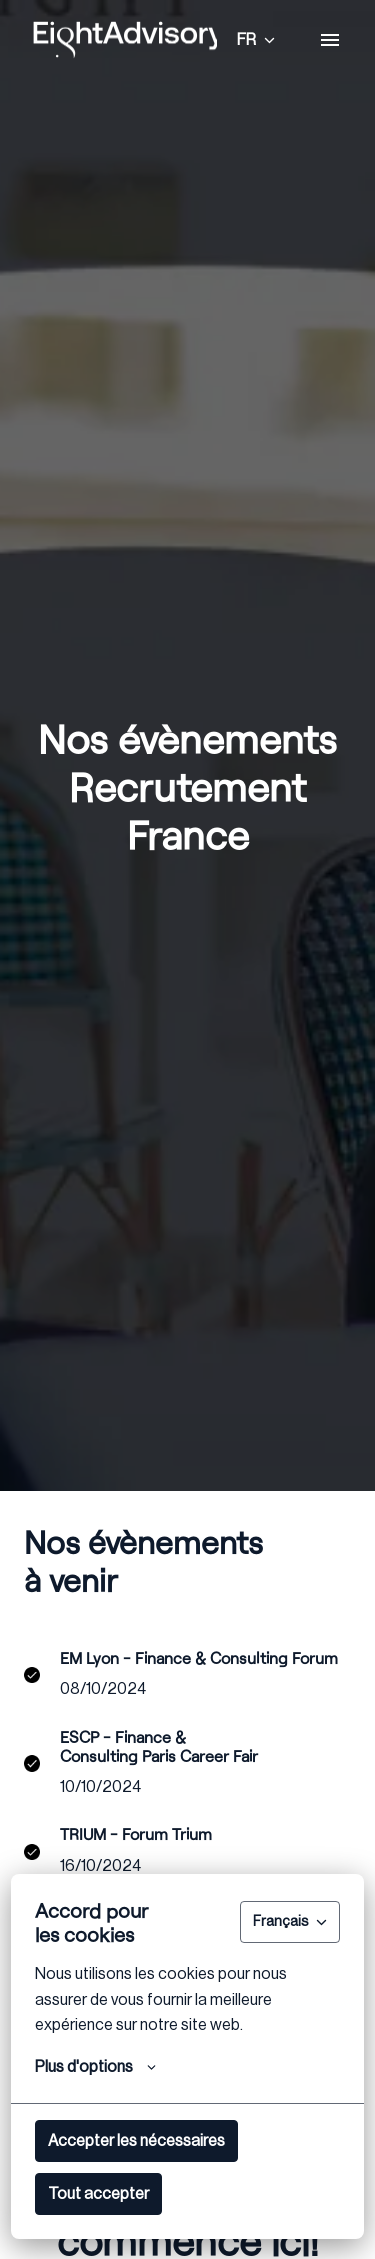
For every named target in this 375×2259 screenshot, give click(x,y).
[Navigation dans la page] (330, 40)
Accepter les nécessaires (136, 2141)
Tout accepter (98, 2194)
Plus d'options (95, 2067)
